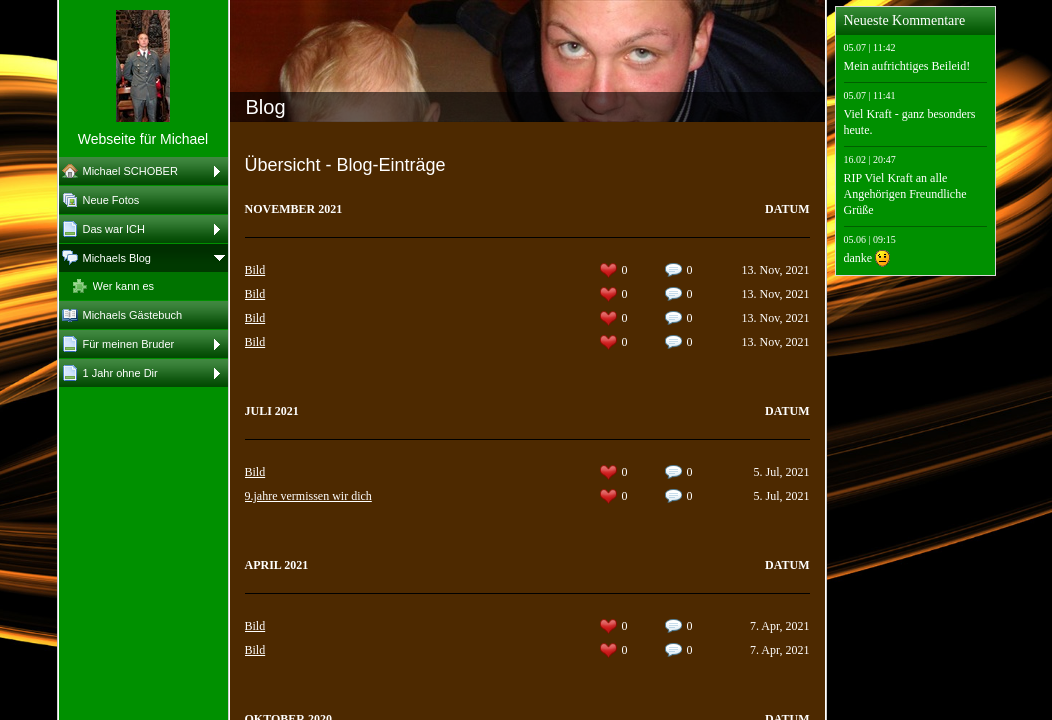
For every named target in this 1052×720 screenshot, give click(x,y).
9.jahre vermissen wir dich (308, 496)
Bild (255, 270)
